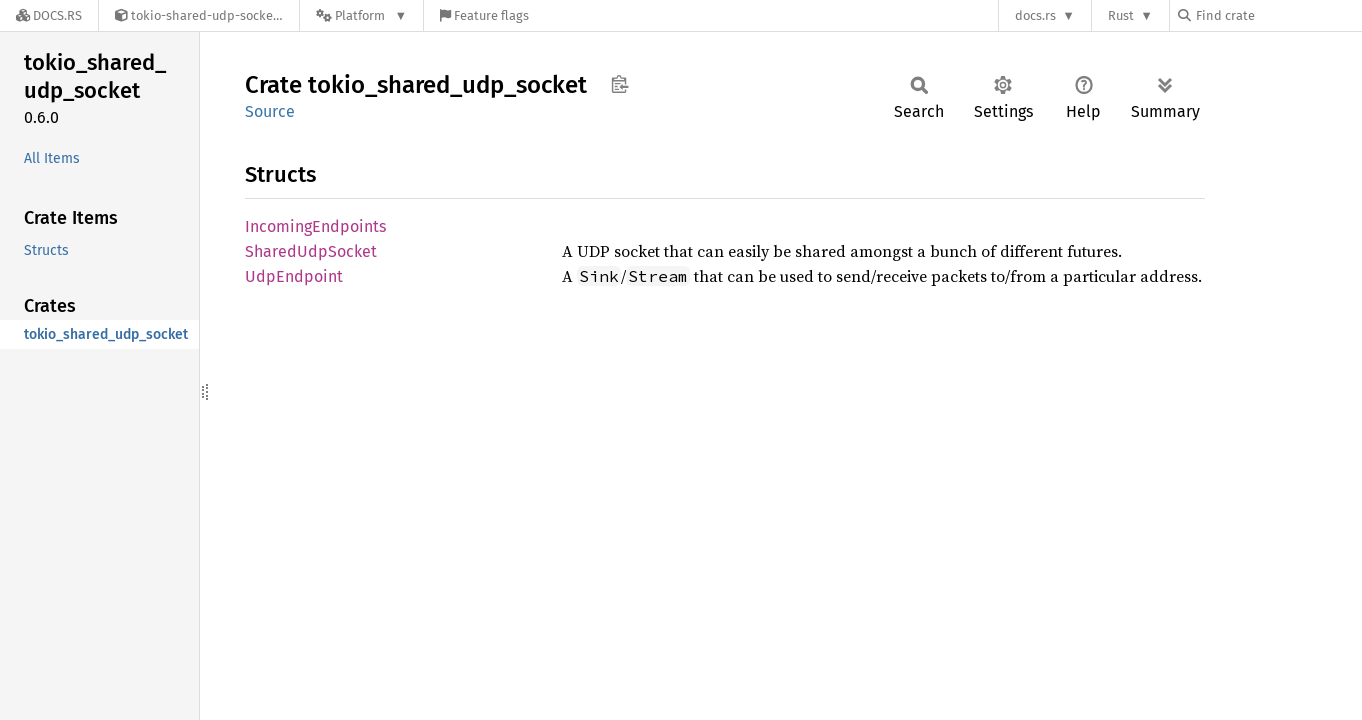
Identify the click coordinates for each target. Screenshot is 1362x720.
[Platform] (361, 15)
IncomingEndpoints (315, 226)
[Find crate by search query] (1278, 15)
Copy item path (619, 84)
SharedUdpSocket (311, 251)
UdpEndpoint (294, 276)
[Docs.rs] (49, 15)
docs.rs (1035, 15)
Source (270, 111)
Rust (1121, 15)
